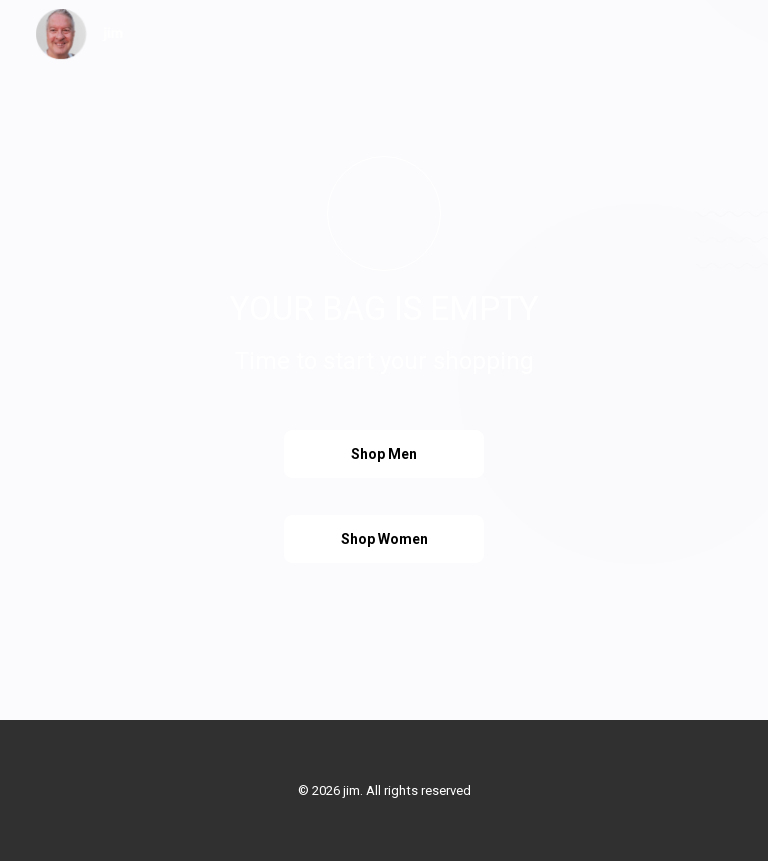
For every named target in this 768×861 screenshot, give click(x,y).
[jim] (80, 34)
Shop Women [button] (384, 539)
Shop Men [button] (384, 454)
